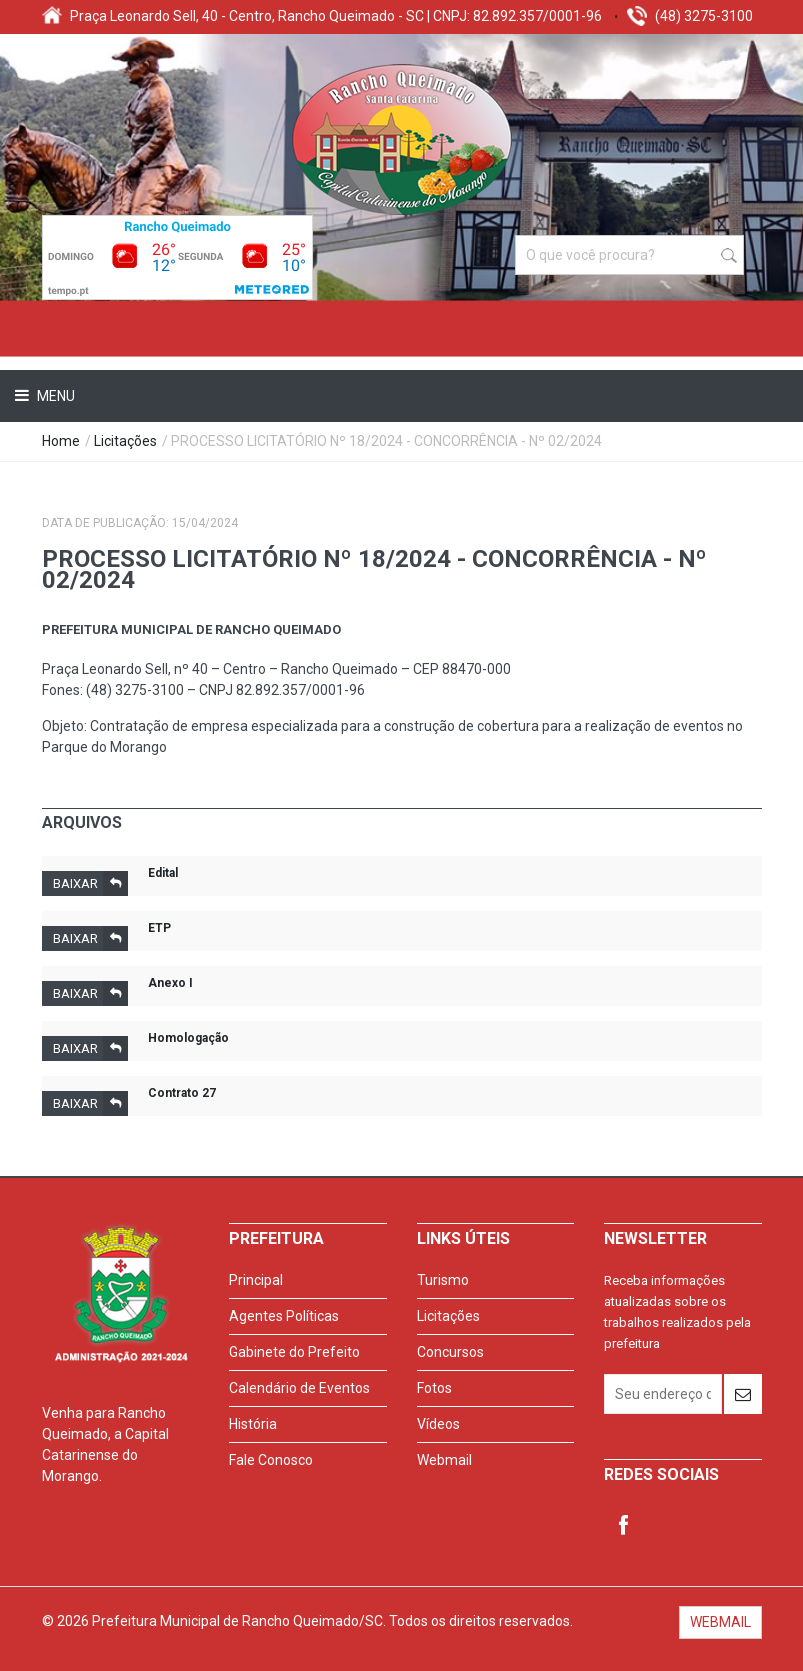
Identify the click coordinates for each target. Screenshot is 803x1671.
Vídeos (438, 1424)
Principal (256, 1280)
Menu (54, 396)
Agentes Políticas (284, 1316)
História (253, 1424)
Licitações (125, 441)
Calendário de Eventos (299, 1388)
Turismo (443, 1280)
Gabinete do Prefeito (294, 1352)
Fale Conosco (271, 1460)
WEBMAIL (720, 1622)
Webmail (444, 1460)
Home (61, 441)
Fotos (434, 1388)
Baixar (90, 883)
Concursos (450, 1352)
